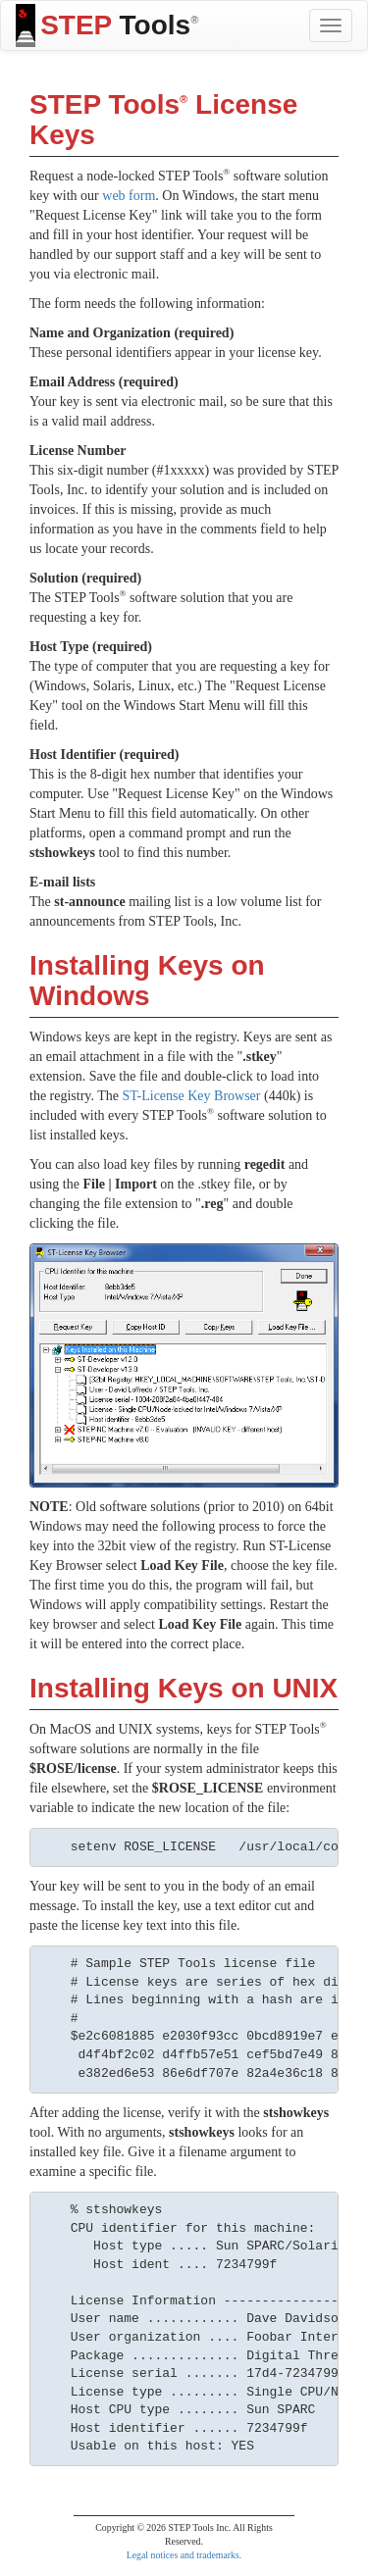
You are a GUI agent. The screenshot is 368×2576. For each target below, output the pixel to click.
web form (128, 195)
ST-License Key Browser (191, 1095)
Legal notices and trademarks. (184, 2555)
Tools (107, 25)
